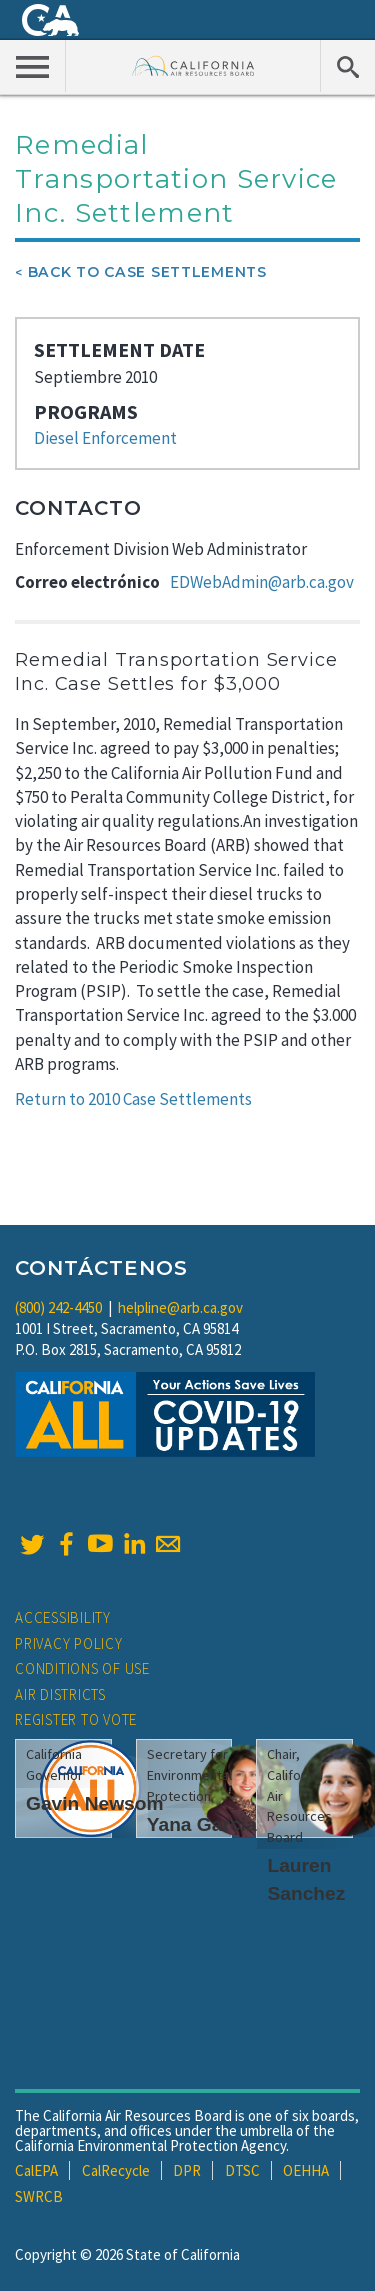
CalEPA (36, 2170)
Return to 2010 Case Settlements (133, 1099)
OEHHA (306, 2170)
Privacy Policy (69, 1643)
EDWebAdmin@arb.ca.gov (262, 582)
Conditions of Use (82, 1668)
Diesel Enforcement (105, 438)
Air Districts (60, 1694)
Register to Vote (76, 1719)
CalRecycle (116, 2170)
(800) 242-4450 (58, 1307)
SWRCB (39, 2196)
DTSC (242, 2170)
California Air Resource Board (193, 65)
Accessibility (63, 1617)
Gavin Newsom (95, 1803)
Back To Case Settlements (147, 272)
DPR (187, 2170)
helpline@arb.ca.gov (180, 1307)
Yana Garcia (202, 1824)
